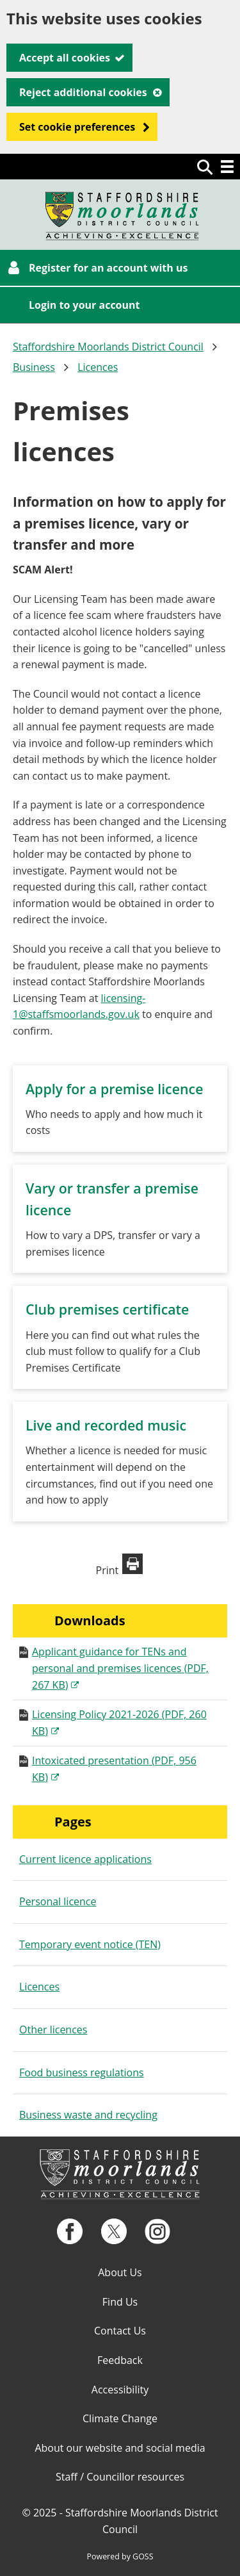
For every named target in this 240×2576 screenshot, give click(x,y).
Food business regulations (81, 2072)
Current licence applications (85, 1859)
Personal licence (57, 1901)
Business (34, 367)
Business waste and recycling (88, 2115)
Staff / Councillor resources (120, 2477)
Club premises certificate (107, 1309)
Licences (97, 367)
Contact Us (120, 2331)
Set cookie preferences (77, 127)
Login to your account (84, 305)
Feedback (120, 2360)
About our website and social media (120, 2448)
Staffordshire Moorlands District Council (108, 347)
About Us (120, 2272)
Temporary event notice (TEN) (90, 1944)
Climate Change (120, 2418)
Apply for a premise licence (114, 1088)
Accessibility (120, 2390)
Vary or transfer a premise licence (112, 1199)
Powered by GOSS (120, 2556)
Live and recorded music (106, 1425)
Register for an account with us (108, 268)
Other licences (53, 2029)
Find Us (120, 2302)
